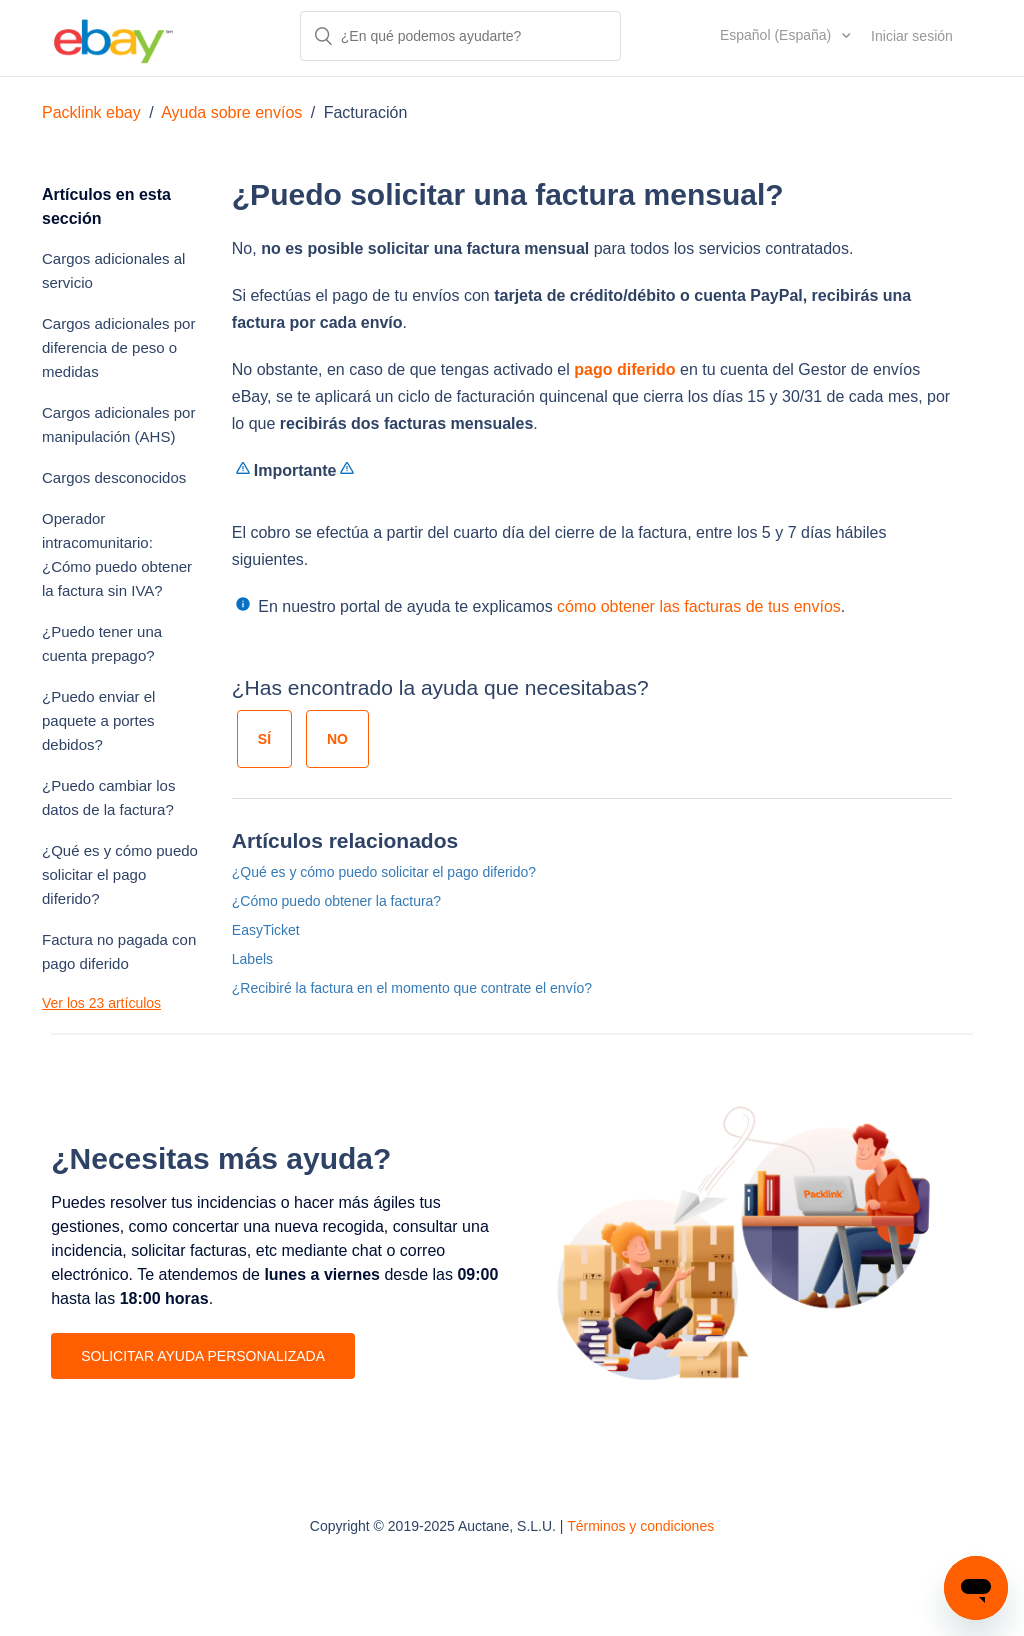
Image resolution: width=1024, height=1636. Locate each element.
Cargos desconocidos (114, 477)
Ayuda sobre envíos (231, 112)
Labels (252, 959)
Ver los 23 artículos (101, 1003)
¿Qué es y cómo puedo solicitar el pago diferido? (120, 874)
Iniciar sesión (912, 36)
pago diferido (624, 369)
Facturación (366, 112)
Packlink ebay (91, 112)
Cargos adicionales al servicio (113, 270)
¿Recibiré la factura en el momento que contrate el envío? (412, 988)
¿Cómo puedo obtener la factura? (336, 901)
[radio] (264, 739)
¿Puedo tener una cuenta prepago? (102, 643)
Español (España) (777, 35)
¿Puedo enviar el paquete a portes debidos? (98, 720)
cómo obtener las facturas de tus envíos (699, 606)
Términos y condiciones (640, 1526)
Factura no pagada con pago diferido (119, 951)
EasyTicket (266, 930)
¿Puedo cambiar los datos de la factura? (108, 797)
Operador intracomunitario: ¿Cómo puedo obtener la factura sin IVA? (117, 554)
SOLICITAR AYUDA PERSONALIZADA (203, 1356)
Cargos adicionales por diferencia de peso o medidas (118, 347)
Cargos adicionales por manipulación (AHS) (118, 424)
